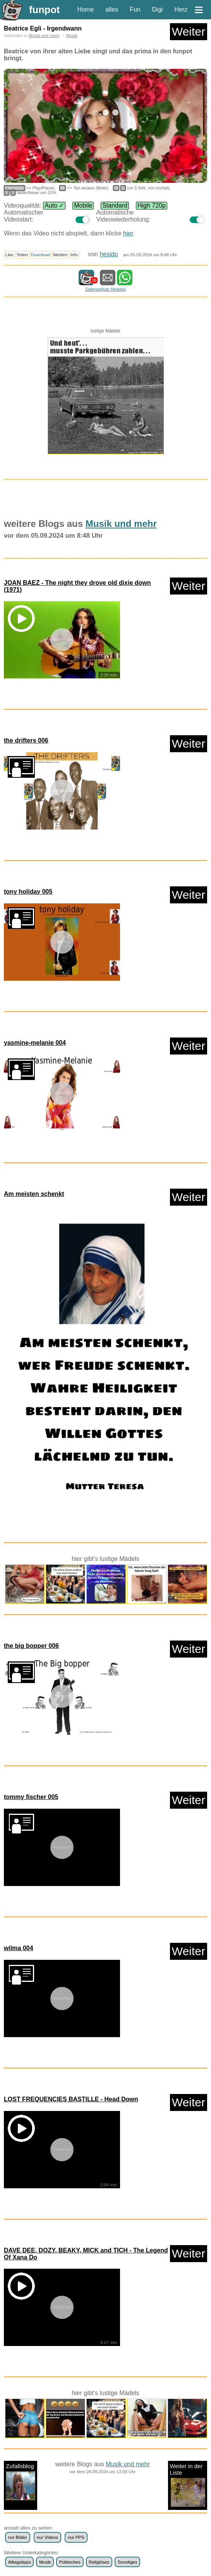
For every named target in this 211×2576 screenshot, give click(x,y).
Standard (114, 205)
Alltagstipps (19, 2562)
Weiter (188, 31)
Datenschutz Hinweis (105, 289)
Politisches (70, 2562)
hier (128, 233)
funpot (44, 9)
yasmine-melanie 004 (35, 1042)
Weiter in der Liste (187, 2485)
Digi (157, 9)
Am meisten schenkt (34, 1194)
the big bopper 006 (31, 1645)
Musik (71, 35)
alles (111, 9)
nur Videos (47, 2537)
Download (40, 254)
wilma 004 (18, 1948)
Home (85, 9)
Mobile (83, 205)
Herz (180, 9)
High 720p (151, 205)
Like (9, 254)
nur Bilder (17, 2537)
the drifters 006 (26, 740)
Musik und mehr (44, 35)
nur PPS (76, 2537)
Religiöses (99, 2562)
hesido (108, 254)
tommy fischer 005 (31, 1797)
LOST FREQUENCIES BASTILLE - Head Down (71, 2099)
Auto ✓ (54, 205)
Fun (135, 9)
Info (74, 254)
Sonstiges (127, 2562)
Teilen (22, 254)
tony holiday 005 (28, 891)
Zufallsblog (20, 2481)
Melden (60, 254)
